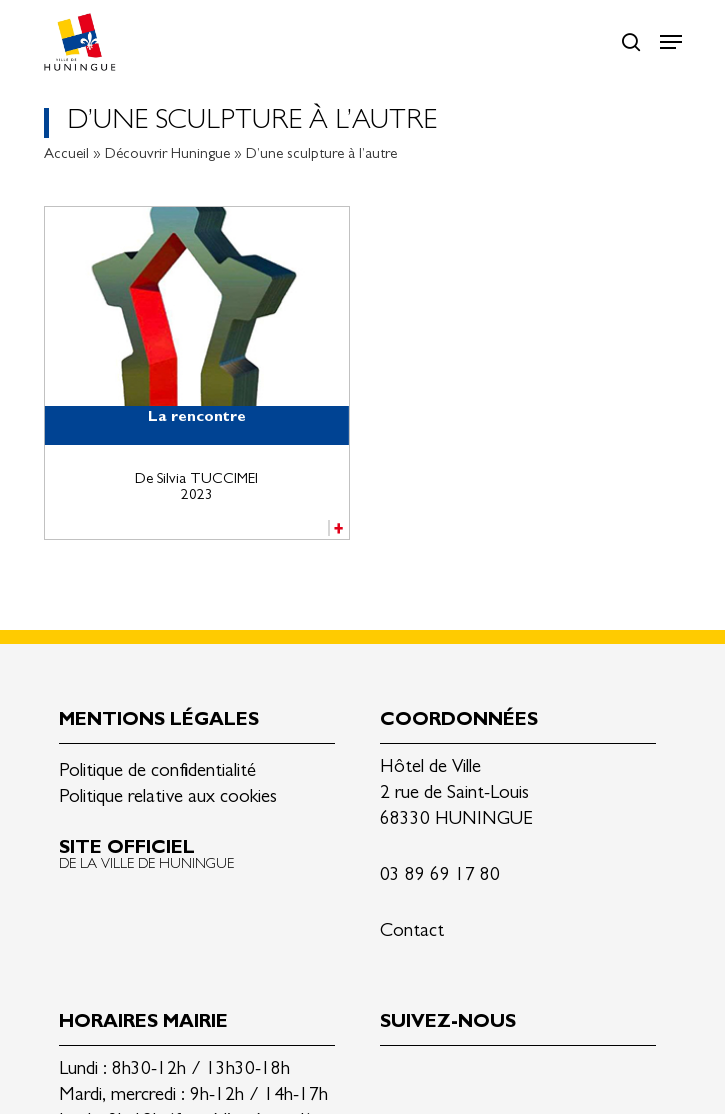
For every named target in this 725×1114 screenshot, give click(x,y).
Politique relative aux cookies (168, 798)
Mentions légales (159, 721)
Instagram (490, 1078)
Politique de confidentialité (157, 772)
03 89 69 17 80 (440, 876)
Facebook (443, 1078)
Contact (412, 932)
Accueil (66, 155)
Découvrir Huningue (167, 155)
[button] (671, 42)
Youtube (537, 1078)
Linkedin (396, 1078)
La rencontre (197, 418)
